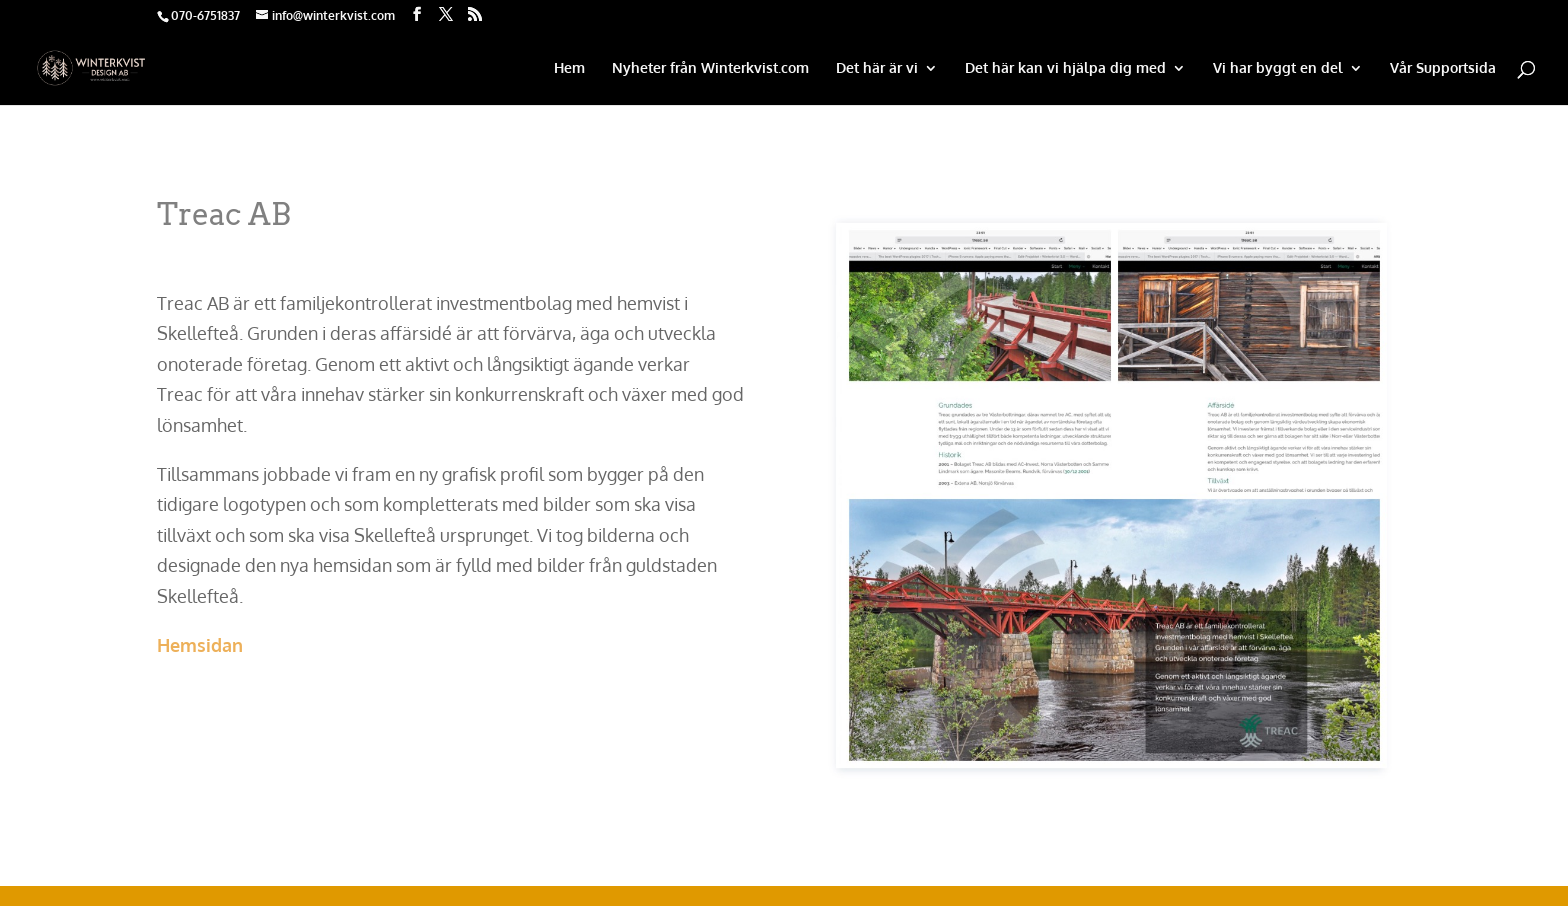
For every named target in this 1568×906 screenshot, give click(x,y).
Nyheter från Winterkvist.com (710, 68)
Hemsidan (200, 645)
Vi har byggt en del (1278, 68)
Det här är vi (877, 68)
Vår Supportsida (1443, 68)
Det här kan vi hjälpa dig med (1065, 68)
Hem (569, 68)
